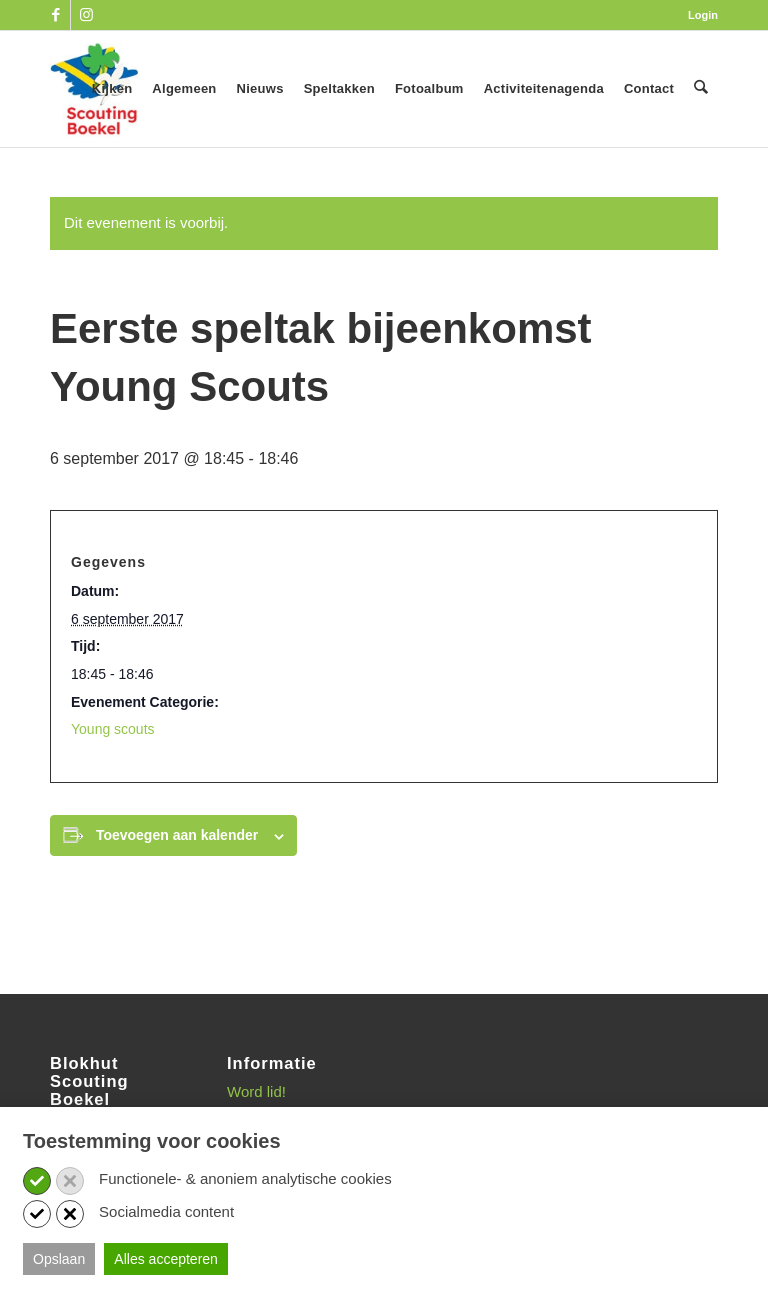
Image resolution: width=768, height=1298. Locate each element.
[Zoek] (701, 89)
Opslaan (59, 1259)
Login (703, 15)
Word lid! (256, 1091)
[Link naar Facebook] (55, 15)
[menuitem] (698, 15)
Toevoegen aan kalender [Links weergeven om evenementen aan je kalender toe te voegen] (177, 835)
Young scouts (113, 729)
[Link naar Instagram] (86, 15)
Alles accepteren (166, 1259)
